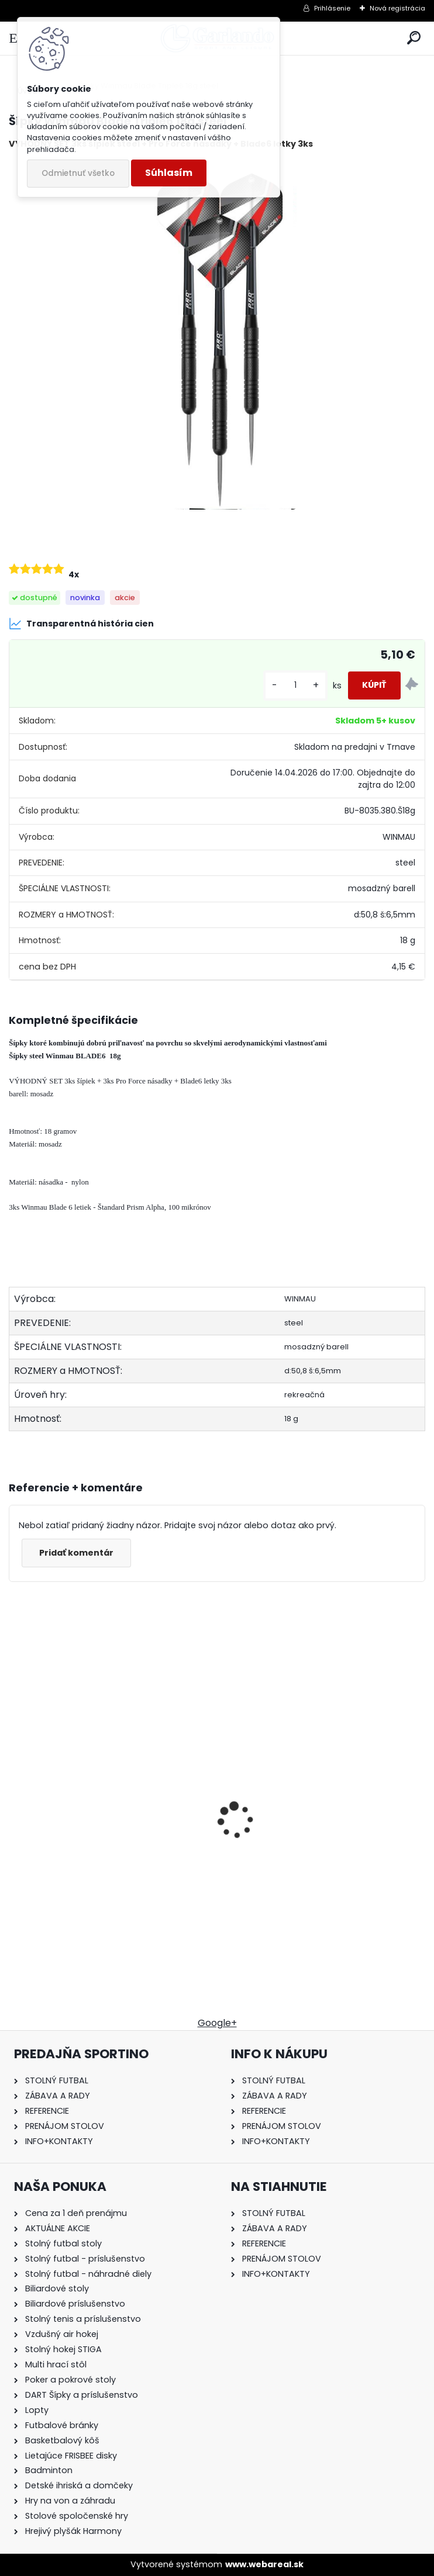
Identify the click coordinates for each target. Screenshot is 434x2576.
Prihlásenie (332, 8)
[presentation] (15, 1800)
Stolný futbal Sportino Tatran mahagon (321, 1881)
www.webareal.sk (264, 2564)
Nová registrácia (397, 8)
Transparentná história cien (81, 623)
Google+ (217, 2023)
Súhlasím (168, 172)
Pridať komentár (76, 1553)
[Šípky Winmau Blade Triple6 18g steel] (217, 334)
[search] (414, 38)
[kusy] (295, 685)
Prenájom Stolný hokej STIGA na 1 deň (102, 1853)
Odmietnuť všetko (78, 173)
